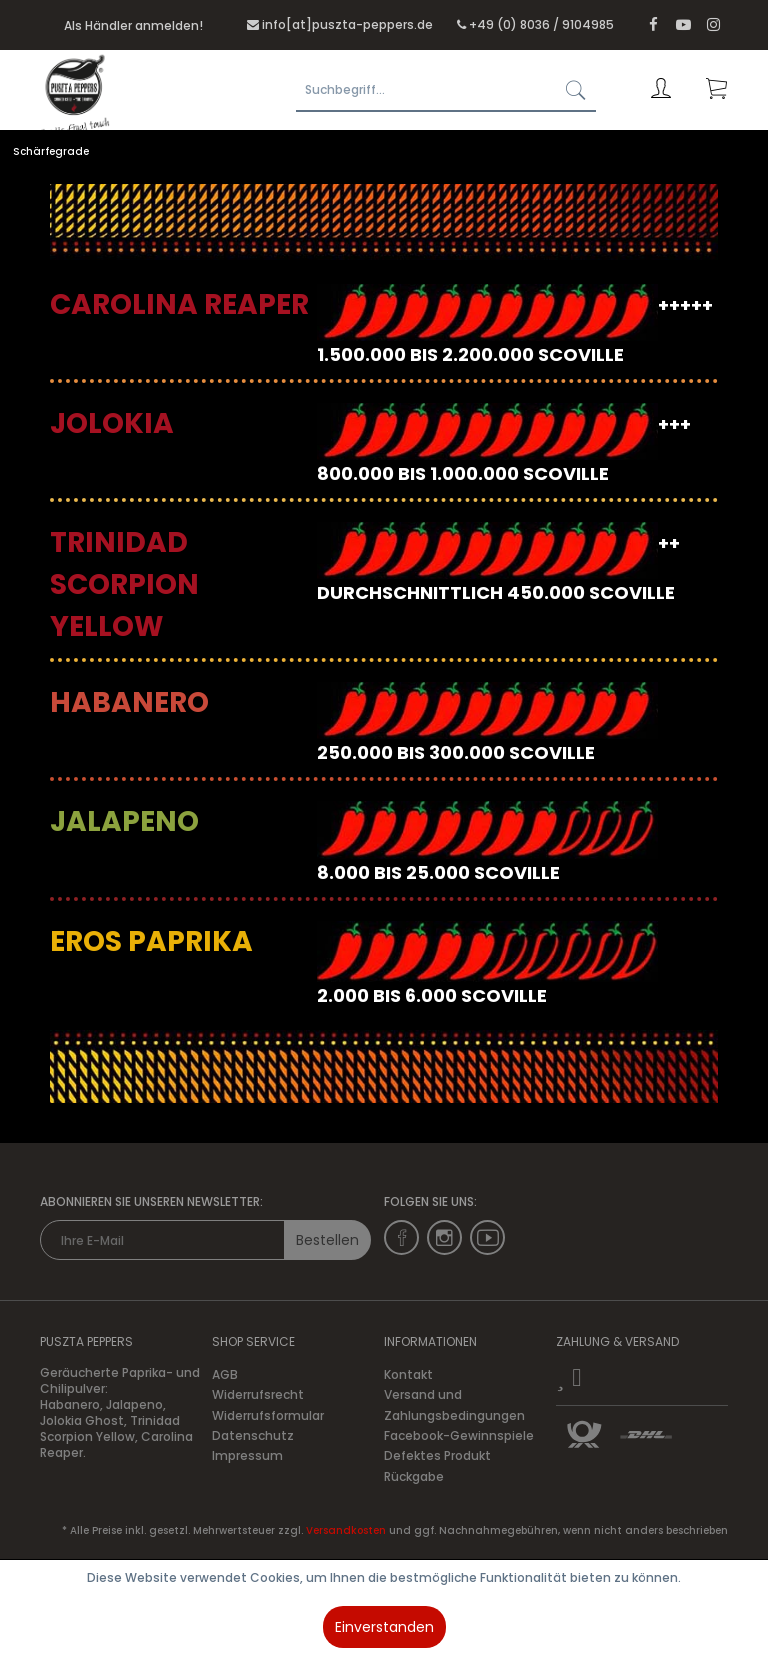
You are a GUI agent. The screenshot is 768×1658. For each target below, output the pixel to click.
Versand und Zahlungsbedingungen (454, 1404)
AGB (225, 1374)
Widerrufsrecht (258, 1394)
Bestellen (327, 1240)
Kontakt (408, 1374)
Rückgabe (414, 1476)
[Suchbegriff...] (446, 90)
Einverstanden (384, 1627)
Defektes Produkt (437, 1455)
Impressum (247, 1455)
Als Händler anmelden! (133, 25)
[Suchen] (576, 90)
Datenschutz (253, 1435)
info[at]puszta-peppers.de (347, 24)
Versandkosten (346, 1530)
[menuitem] (448, 90)
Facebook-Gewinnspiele (459, 1435)
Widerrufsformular (268, 1415)
